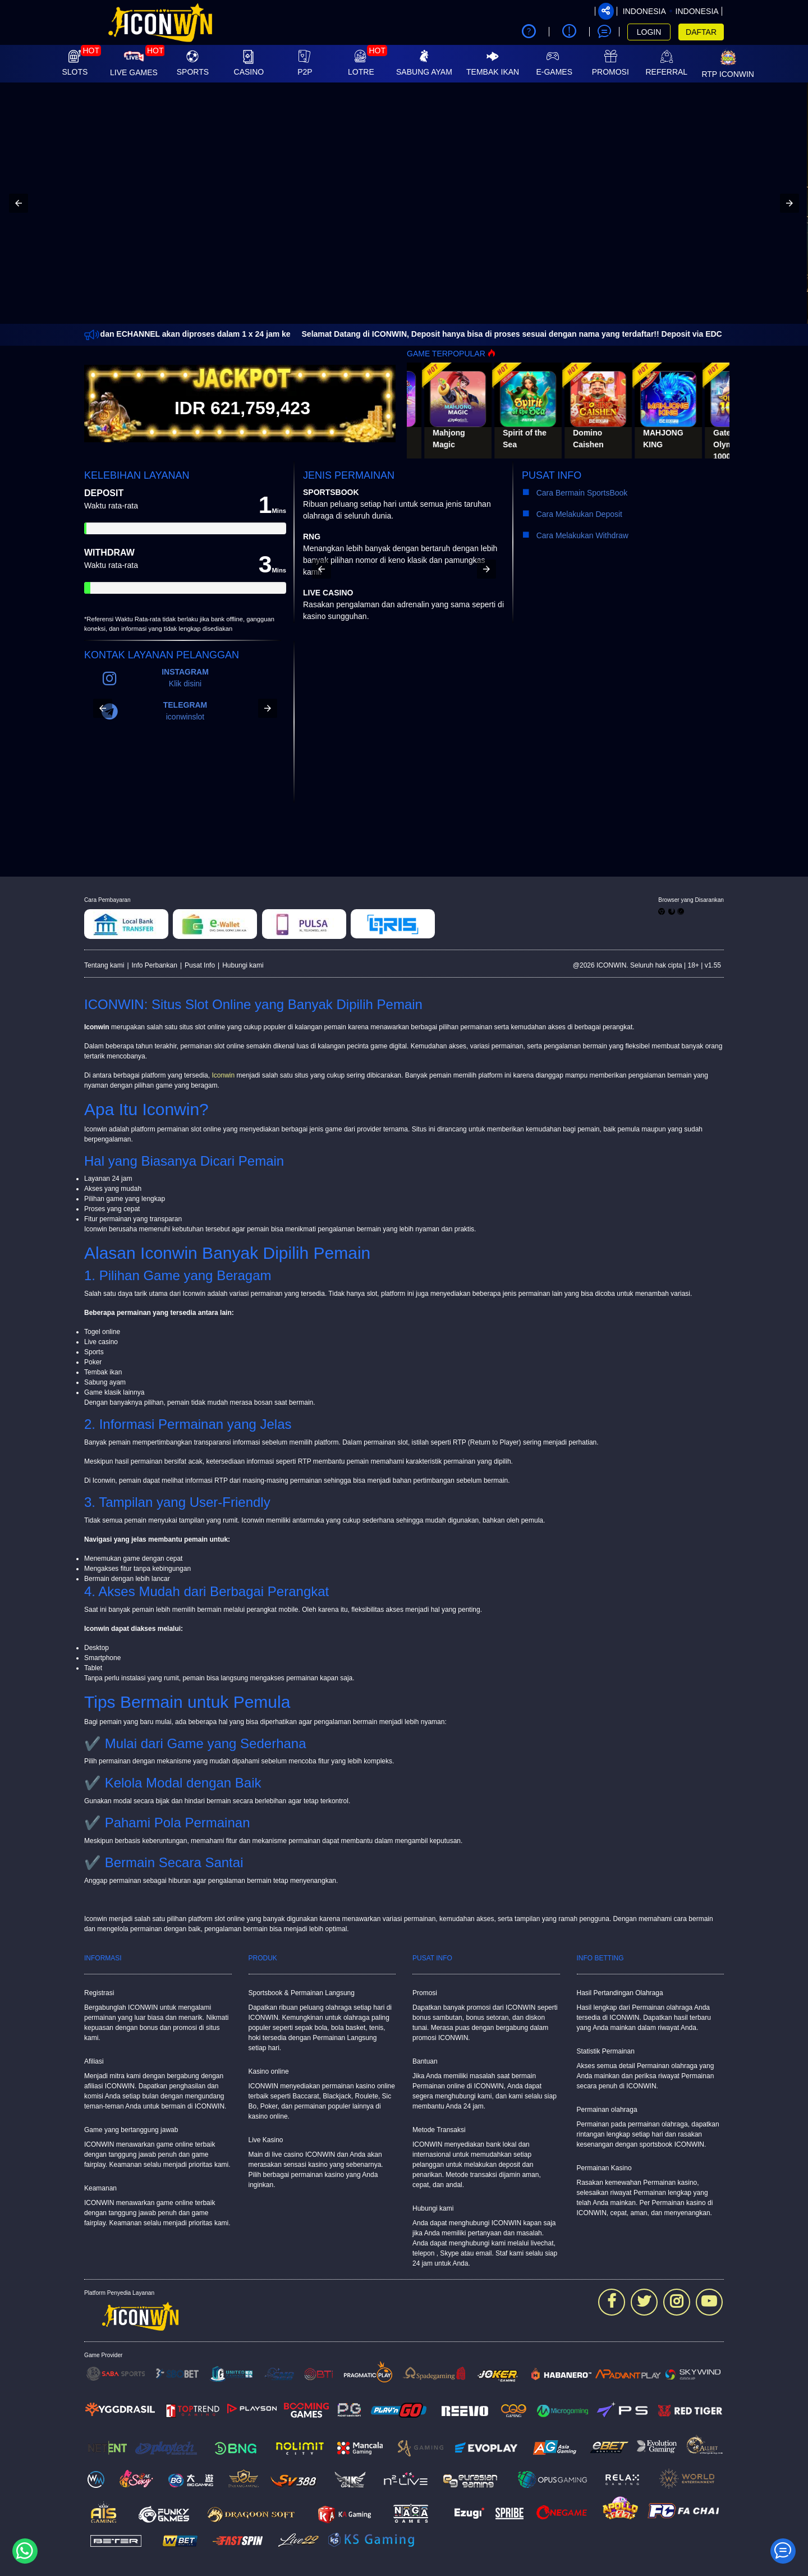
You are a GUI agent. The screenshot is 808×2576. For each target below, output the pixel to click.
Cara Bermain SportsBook (577, 492)
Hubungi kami (242, 965)
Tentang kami (104, 965)
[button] (18, 203)
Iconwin (223, 1075)
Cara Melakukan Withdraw (580, 535)
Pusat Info (200, 965)
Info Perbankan (154, 965)
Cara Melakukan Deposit (578, 514)
